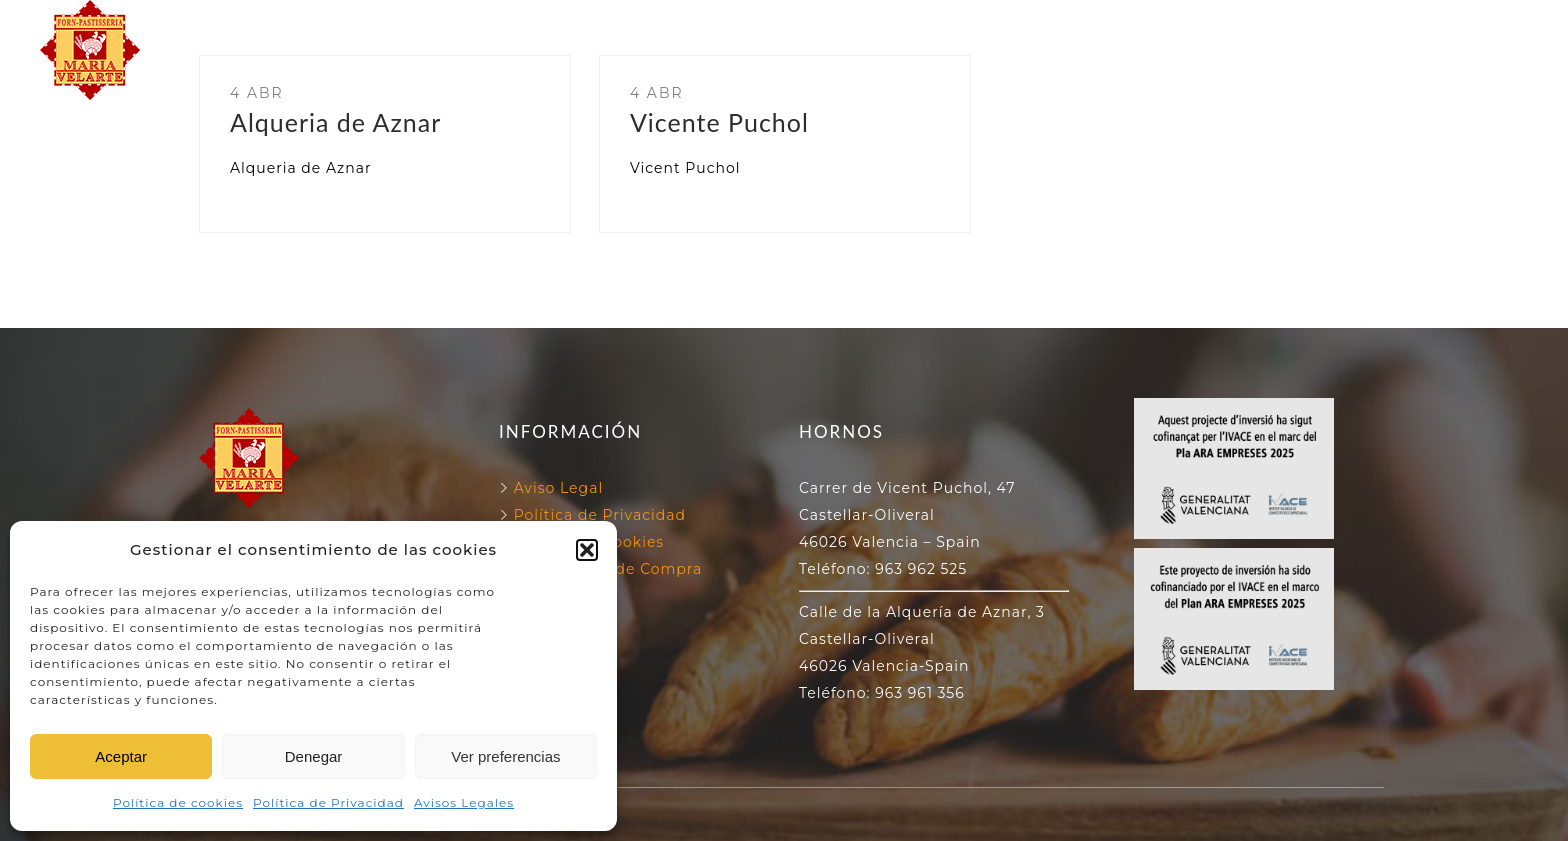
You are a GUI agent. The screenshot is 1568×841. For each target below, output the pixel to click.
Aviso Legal (559, 488)
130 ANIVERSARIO (981, 26)
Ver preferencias (505, 756)
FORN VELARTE (573, 26)
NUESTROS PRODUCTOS (784, 72)
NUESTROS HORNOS (771, 26)
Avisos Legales (464, 802)
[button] (587, 550)
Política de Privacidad (328, 802)
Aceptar (121, 756)
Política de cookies (178, 802)
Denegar (314, 756)
